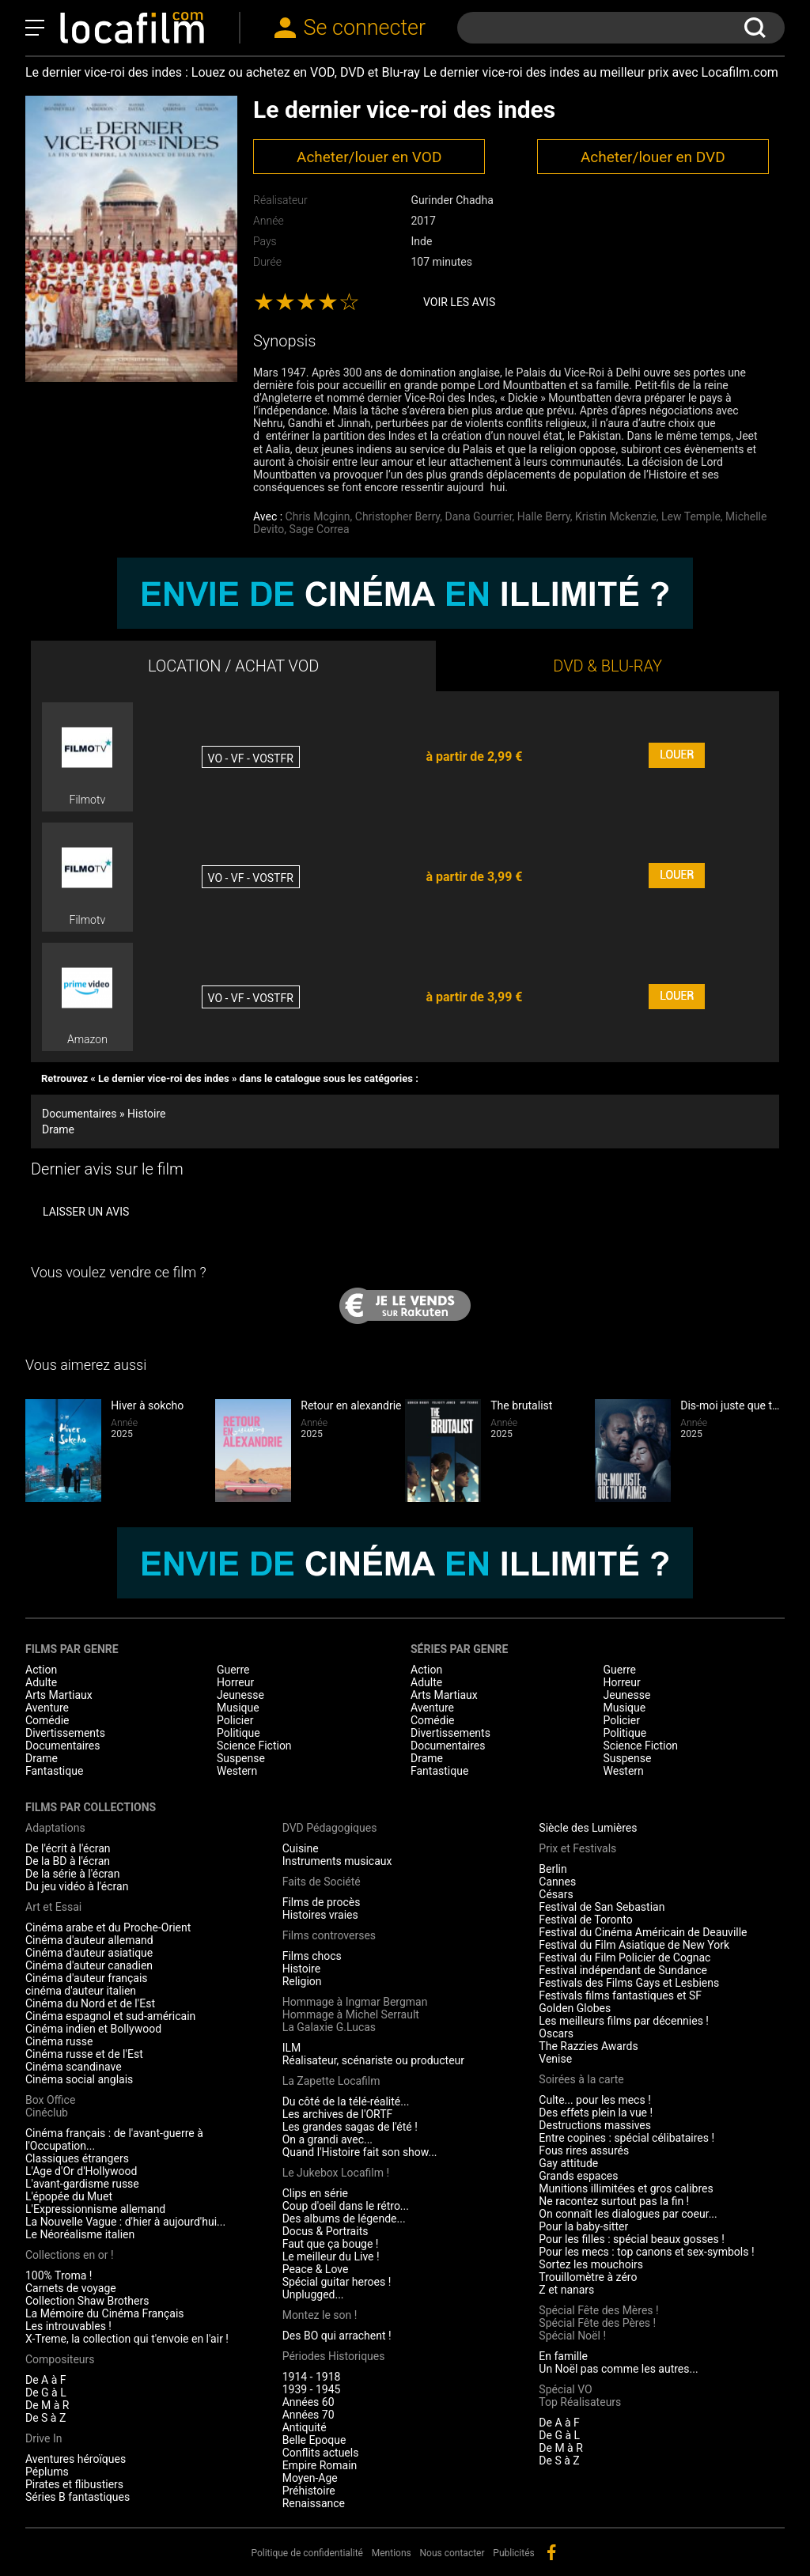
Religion (302, 1981)
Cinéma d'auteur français (86, 1978)
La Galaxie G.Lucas (329, 2027)
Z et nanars (566, 2289)
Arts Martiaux (59, 1695)
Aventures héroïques (75, 2459)
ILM (291, 2047)
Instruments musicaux (337, 1861)
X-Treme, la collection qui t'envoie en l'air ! (127, 2338)
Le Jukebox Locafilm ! (335, 2172)
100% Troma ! (58, 2275)
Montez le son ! (320, 2315)
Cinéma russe (59, 2041)
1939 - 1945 (311, 2389)
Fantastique (54, 1771)
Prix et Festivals (577, 1848)
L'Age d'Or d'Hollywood (81, 2171)
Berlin (552, 1869)
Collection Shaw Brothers (87, 2300)
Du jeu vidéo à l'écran (76, 1886)
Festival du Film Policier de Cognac (624, 1957)
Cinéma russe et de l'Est (84, 2054)
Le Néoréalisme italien (79, 2234)
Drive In (43, 2438)
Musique (238, 1707)
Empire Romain (320, 2465)
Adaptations (55, 1827)
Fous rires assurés (584, 2150)
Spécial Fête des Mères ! (598, 2310)
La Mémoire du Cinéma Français (104, 2313)
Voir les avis (459, 302)
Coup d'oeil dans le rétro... (345, 2206)
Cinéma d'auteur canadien (89, 1965)
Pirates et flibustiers (74, 2484)
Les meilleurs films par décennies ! (624, 2020)
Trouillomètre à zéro (588, 2277)
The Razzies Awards (588, 2046)
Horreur (235, 1682)
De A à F (45, 2380)
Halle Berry (543, 516)
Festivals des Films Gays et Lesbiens (629, 1982)
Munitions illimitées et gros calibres (626, 2188)
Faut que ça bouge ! (330, 2243)
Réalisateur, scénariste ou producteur (373, 2060)
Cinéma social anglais (79, 2079)
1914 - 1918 (311, 2376)
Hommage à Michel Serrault (350, 2014)
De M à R (47, 2405)
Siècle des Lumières (588, 1827)
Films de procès (321, 1902)
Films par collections (90, 1807)
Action (41, 1669)
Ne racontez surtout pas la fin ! (614, 2201)
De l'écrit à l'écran (68, 1848)
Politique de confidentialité (307, 2553)
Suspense (241, 1758)
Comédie (47, 1720)
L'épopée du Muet (68, 2196)
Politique (238, 1733)
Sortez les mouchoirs (591, 2264)
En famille (563, 2356)
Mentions (391, 2553)
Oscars (556, 2033)
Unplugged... (313, 2294)
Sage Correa (319, 529)
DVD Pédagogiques (329, 1827)
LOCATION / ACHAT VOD (234, 665)
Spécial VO (565, 2389)
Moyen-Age (310, 2478)
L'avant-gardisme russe (82, 2183)
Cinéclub (46, 2112)
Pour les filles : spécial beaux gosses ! (632, 2239)
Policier (235, 1720)
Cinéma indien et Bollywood (93, 2028)
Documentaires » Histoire (104, 1113)
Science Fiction (254, 1745)
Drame (58, 1129)
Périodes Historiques (333, 2356)
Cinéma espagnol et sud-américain (110, 2016)
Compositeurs (60, 2359)
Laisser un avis (86, 1211)
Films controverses (329, 1935)
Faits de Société (321, 1881)
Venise (555, 2058)
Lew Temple (691, 516)
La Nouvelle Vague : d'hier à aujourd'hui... (125, 2221)
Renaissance (313, 2503)
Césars (556, 1894)
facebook (551, 2552)
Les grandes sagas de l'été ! (350, 2126)
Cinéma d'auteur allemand (89, 1940)
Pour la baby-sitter (583, 2226)
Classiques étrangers (77, 2158)
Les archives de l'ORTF (337, 2114)
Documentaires (62, 1745)
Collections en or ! (69, 2255)
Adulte (41, 1682)
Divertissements (65, 1733)
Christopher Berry (398, 516)
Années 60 (308, 2402)
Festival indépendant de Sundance (623, 1970)
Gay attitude (568, 2163)
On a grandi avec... (327, 2139)
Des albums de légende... (344, 2218)
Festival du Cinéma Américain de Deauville (643, 1932)
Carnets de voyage (70, 2288)
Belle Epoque (314, 2440)
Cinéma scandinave (73, 2066)
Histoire (301, 1968)
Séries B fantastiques (77, 2497)
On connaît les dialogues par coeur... (628, 2213)
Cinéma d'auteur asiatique (89, 1952)
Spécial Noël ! (572, 2335)
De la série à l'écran (72, 1873)
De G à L (45, 2392)
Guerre (233, 1669)
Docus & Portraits (325, 2231)
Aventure (47, 1707)
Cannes (557, 1881)
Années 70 (308, 2414)
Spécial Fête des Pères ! (597, 2323)
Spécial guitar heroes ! (337, 2281)
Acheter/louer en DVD (653, 157)
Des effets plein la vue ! (596, 2112)
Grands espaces (578, 2175)
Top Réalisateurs (580, 2402)
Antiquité (304, 2427)
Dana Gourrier (479, 516)
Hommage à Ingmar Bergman (355, 2001)
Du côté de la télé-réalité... (346, 2101)
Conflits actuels (320, 2452)
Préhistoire (308, 2490)
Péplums (47, 2471)
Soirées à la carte (581, 2079)
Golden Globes (575, 2008)
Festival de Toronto (585, 1919)
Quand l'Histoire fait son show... (359, 2152)
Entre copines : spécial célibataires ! (626, 2138)
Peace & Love (315, 2269)
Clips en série (315, 2193)
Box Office (50, 2100)
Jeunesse (240, 1695)
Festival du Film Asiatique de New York (634, 1945)
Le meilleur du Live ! (331, 2256)
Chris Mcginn (318, 516)
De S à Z (45, 2417)
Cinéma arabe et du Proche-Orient (108, 1927)
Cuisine (300, 1848)
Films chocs (312, 1956)
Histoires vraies (320, 1914)
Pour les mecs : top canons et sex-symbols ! (646, 2251)
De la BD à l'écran (67, 1861)
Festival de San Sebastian (601, 1907)
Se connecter (365, 27)
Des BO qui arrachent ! (337, 2335)
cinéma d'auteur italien (80, 1990)
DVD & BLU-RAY (607, 665)
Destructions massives (595, 2125)
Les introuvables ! (68, 2326)
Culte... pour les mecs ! (594, 2100)
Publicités (513, 2553)
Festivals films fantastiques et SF (620, 1995)
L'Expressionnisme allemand (95, 2209)
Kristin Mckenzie (616, 516)
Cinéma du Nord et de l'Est (90, 2003)
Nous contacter (452, 2553)
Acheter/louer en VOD (369, 157)
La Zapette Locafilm (331, 2081)
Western (237, 1771)
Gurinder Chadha (452, 200)
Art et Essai (53, 1907)
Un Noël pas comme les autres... (618, 2368)
